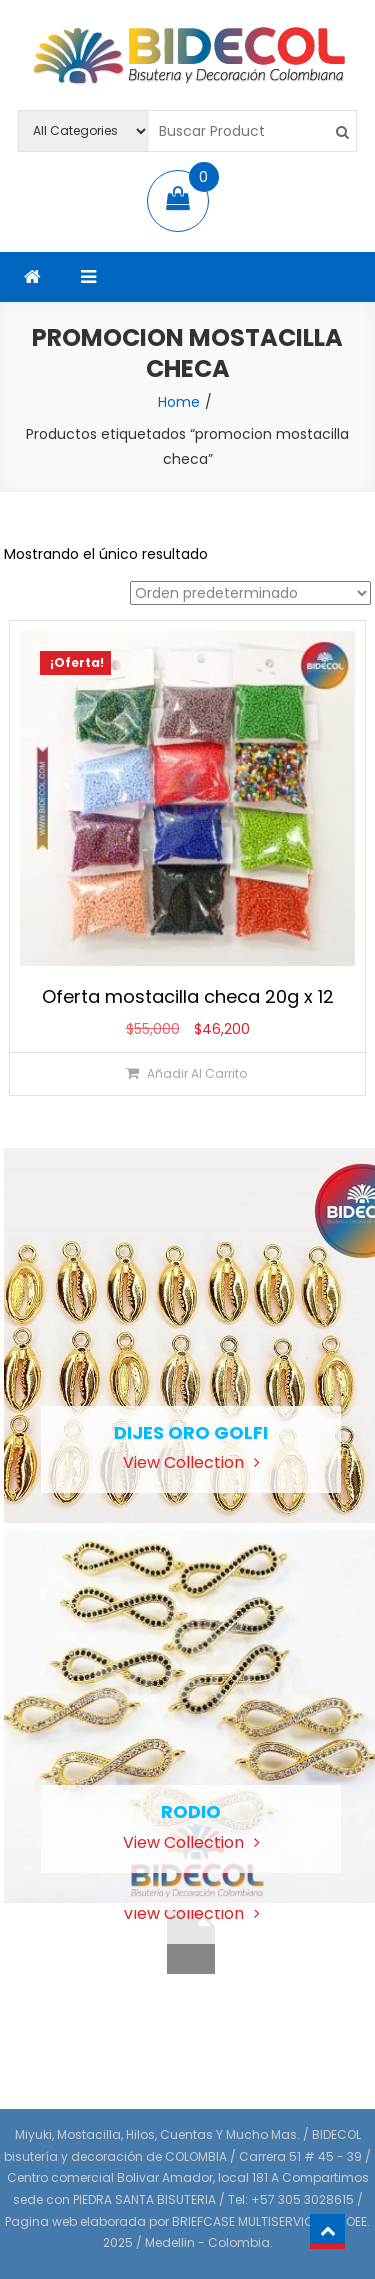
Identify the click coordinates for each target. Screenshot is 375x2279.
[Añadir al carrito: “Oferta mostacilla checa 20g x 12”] (187, 1073)
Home (179, 402)
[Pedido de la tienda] (250, 593)
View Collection (191, 1462)
